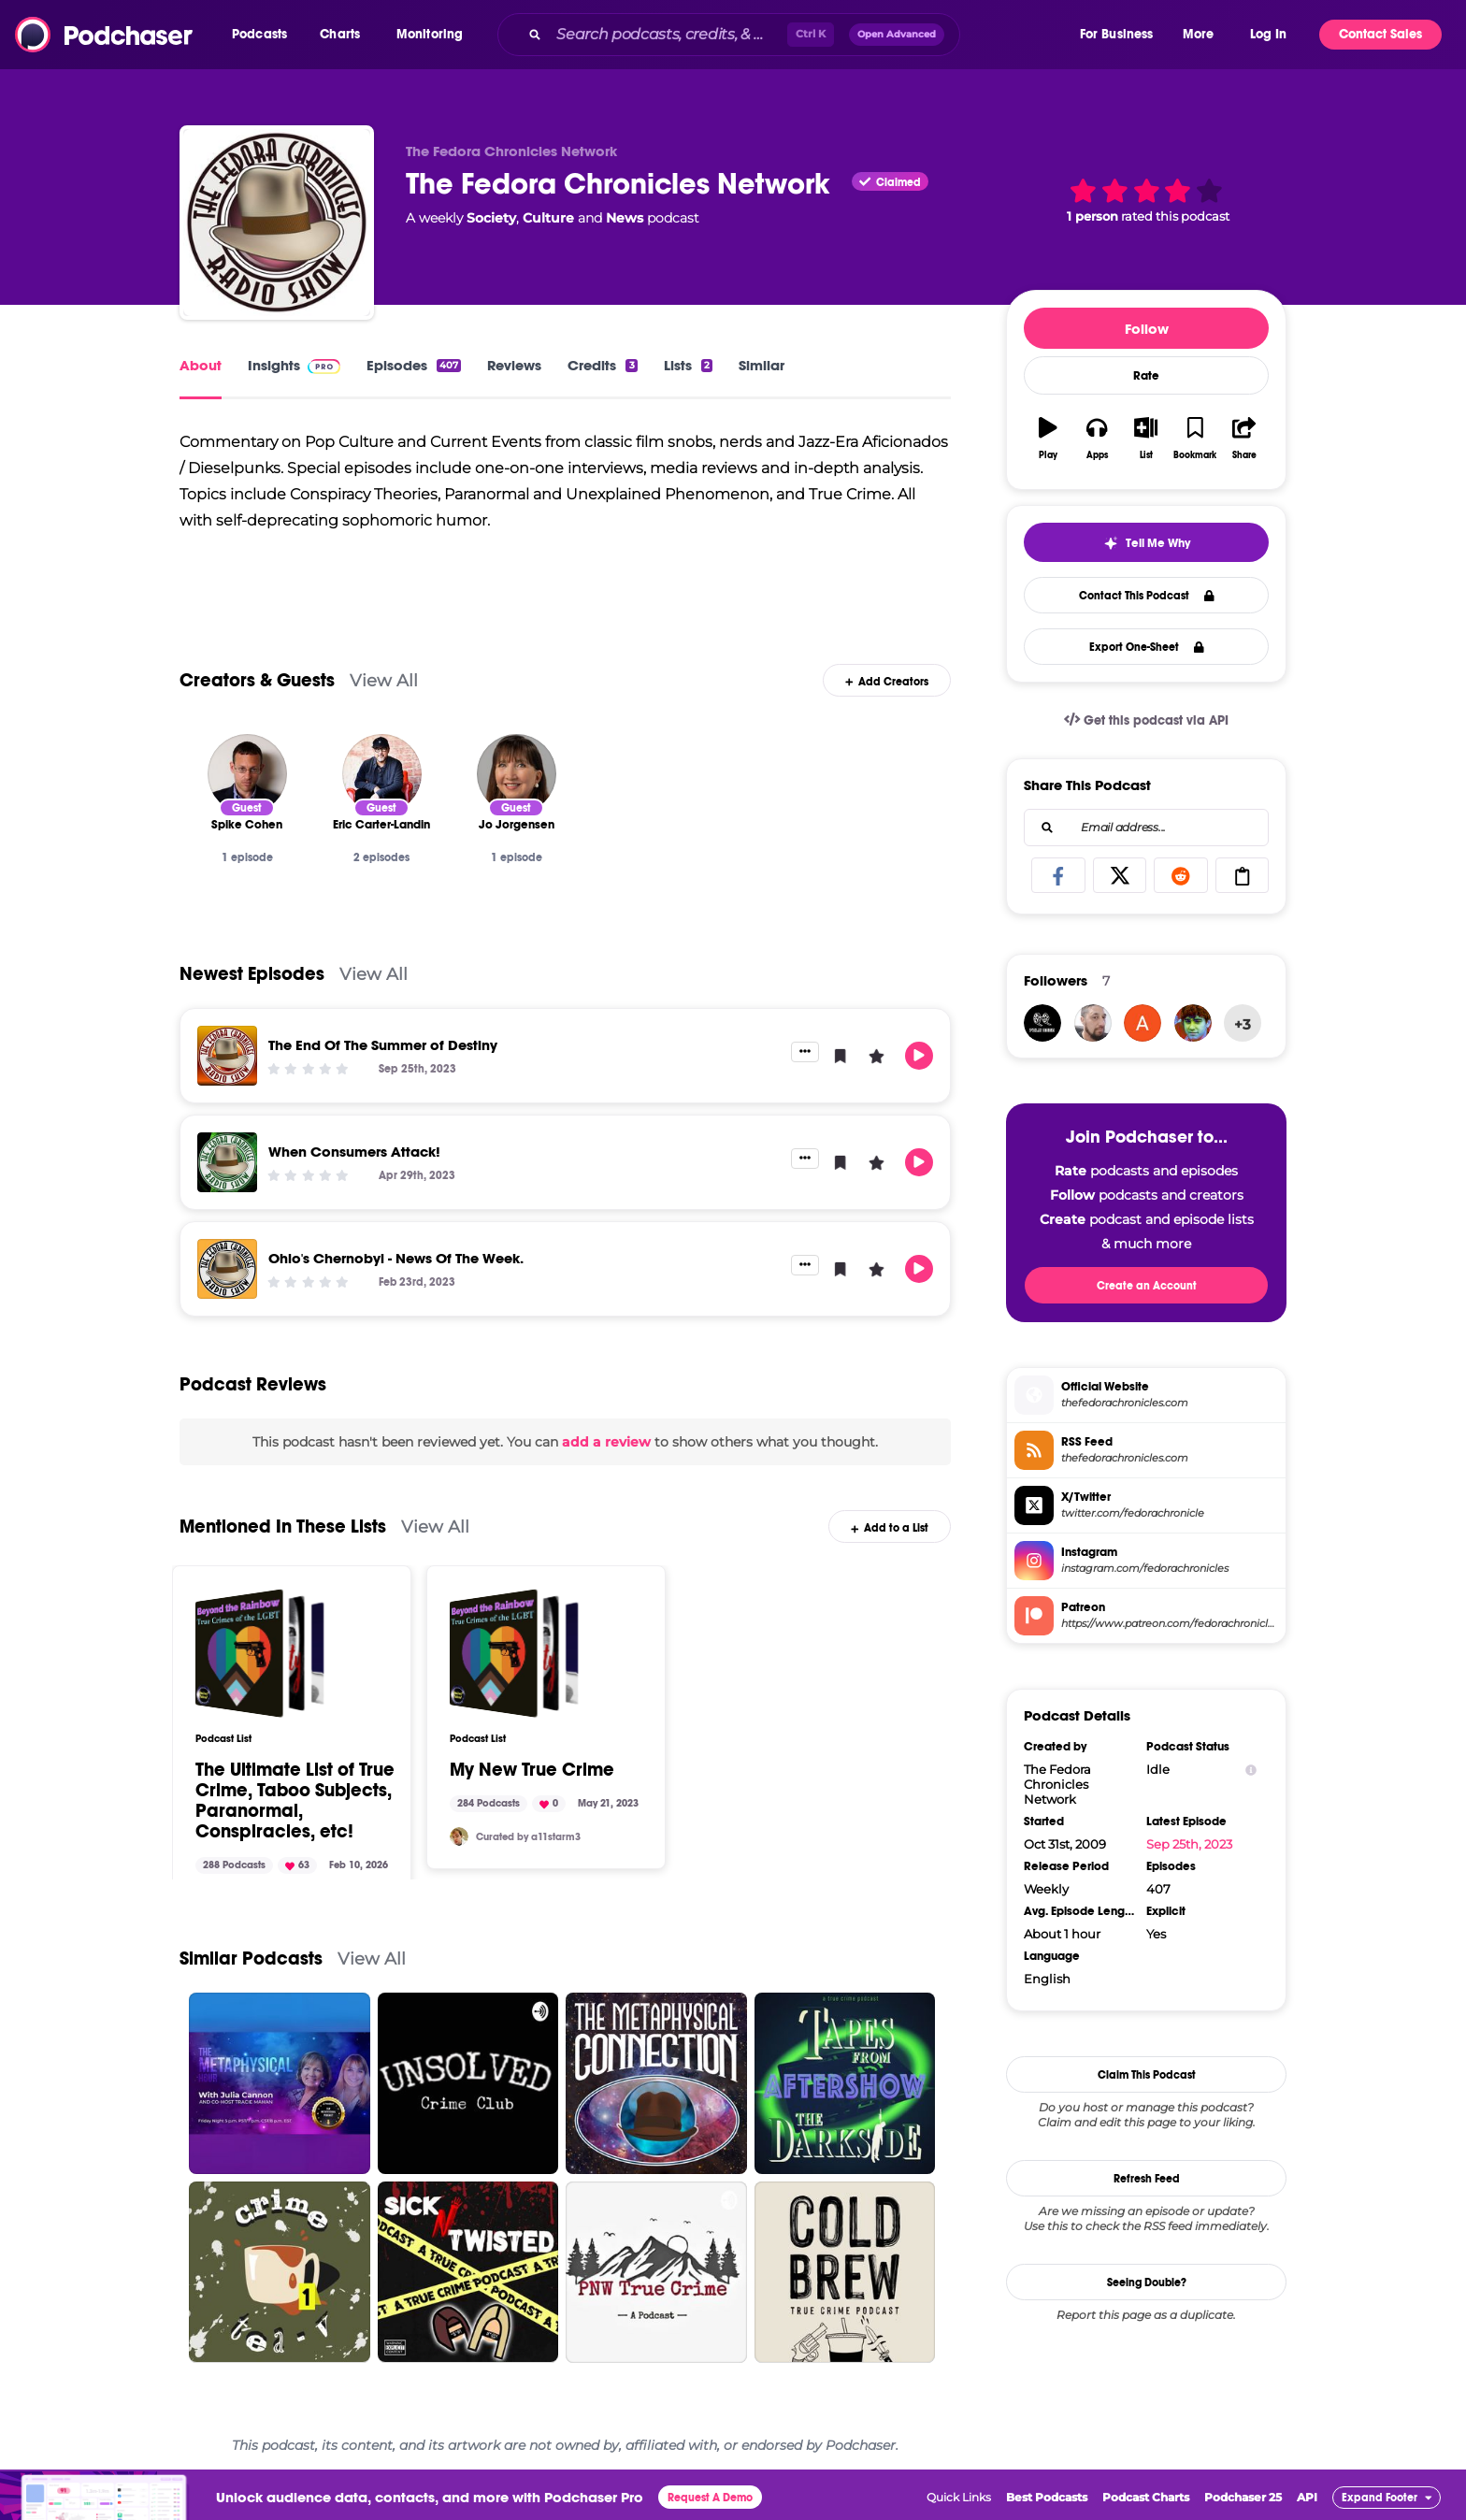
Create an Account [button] (1147, 1285)
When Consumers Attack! (354, 1155)
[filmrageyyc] (1042, 1023)
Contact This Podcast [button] (1146, 595)
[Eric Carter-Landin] (382, 777)
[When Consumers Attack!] (227, 1166)
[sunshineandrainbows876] (1142, 1023)
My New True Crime (532, 1774)
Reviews (514, 365)
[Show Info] (1251, 1770)
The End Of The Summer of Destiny (382, 1049)
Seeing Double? (1146, 2282)
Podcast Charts (1145, 2502)
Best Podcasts (1046, 2502)
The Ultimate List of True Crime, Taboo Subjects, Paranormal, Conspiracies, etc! (295, 1805)
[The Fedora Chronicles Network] (276, 222)
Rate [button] (1146, 375)
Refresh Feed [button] (1147, 2178)
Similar (761, 365)
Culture (548, 217)
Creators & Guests (257, 684)
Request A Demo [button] (710, 2502)
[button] (264, 35)
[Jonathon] (1093, 1023)
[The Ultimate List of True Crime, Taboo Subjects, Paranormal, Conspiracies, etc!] (259, 1657)
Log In (1268, 34)
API (1307, 2502)
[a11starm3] (459, 1841)
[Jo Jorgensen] (516, 777)
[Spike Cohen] (247, 777)
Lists (688, 365)
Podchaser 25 (1243, 2502)
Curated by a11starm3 (528, 1841)
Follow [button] (1147, 329)
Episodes (413, 365)
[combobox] (787, 34)
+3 (1242, 1024)
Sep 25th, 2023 (1189, 1843)
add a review (606, 1445)
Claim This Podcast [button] (1147, 2074)
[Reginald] (1193, 1023)
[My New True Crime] (514, 1657)
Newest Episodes (252, 977)
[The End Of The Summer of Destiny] (227, 1059)
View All (384, 684)
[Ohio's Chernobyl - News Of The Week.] (227, 1273)
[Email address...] (1146, 827)
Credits (602, 365)
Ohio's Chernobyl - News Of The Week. (396, 1262)
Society (491, 217)
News (624, 217)
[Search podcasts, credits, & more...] (668, 35)
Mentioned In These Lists (283, 1531)
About (201, 365)
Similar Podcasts (251, 1963)
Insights (294, 365)
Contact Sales (1380, 34)
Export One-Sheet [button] (1146, 647)
